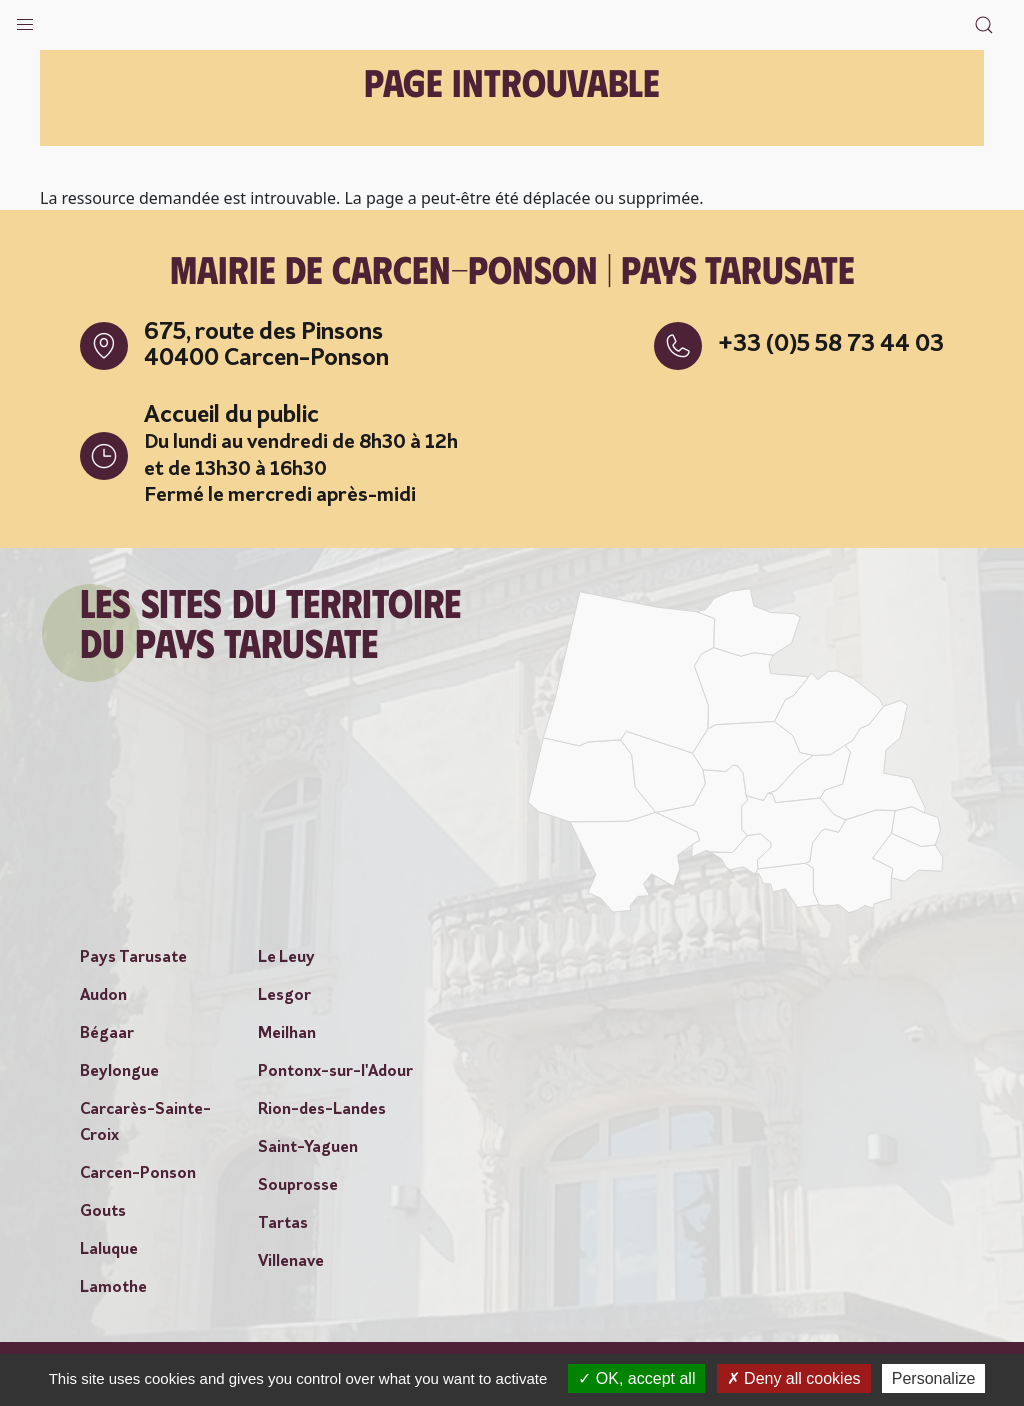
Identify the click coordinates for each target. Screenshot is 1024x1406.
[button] (25, 20)
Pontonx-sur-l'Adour (335, 1072)
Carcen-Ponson (138, 1174)
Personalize (934, 1378)
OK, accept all (636, 1378)
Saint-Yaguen (308, 1148)
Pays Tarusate (133, 958)
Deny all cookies (794, 1378)
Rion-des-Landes (322, 1110)
